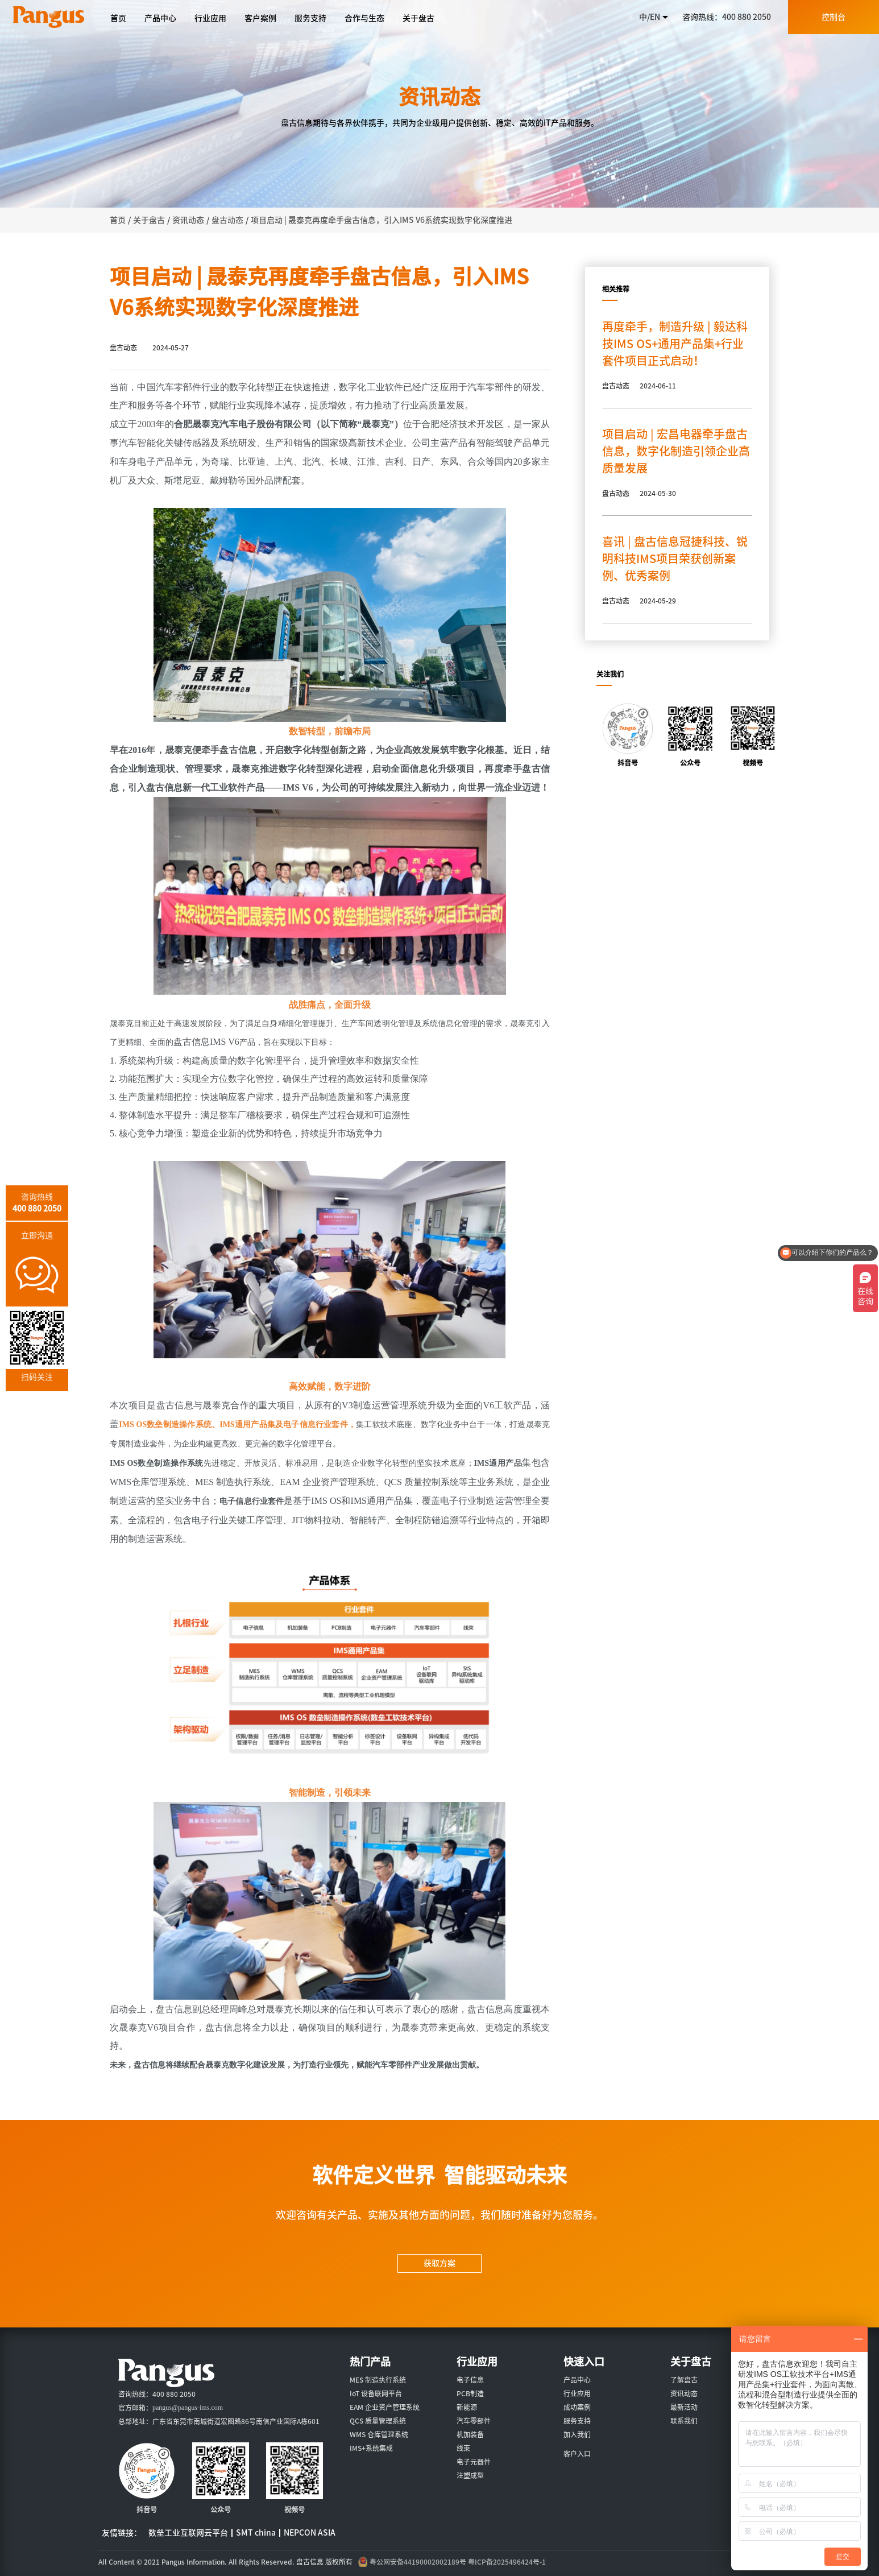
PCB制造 (470, 2393)
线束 (463, 2448)
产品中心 (577, 2379)
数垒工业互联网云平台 (188, 2533)
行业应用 (577, 2393)
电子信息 (470, 2379)
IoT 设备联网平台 (376, 2393)
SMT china (256, 2533)
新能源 (467, 2407)
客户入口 (577, 2453)
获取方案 (439, 2263)
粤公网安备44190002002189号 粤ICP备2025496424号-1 (458, 2561)
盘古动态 (227, 220)
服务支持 (577, 2420)
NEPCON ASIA (309, 2533)
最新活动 (684, 2407)
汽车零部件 (474, 2420)
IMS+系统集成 (371, 2448)
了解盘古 (684, 2379)
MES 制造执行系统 (378, 2379)
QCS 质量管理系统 (378, 2420)
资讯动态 (684, 2393)
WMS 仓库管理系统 (379, 2434)
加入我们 (577, 2434)
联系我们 (684, 2420)
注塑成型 (470, 2475)
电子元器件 (474, 2461)
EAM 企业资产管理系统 (385, 2407)
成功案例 (577, 2407)
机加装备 (470, 2434)
